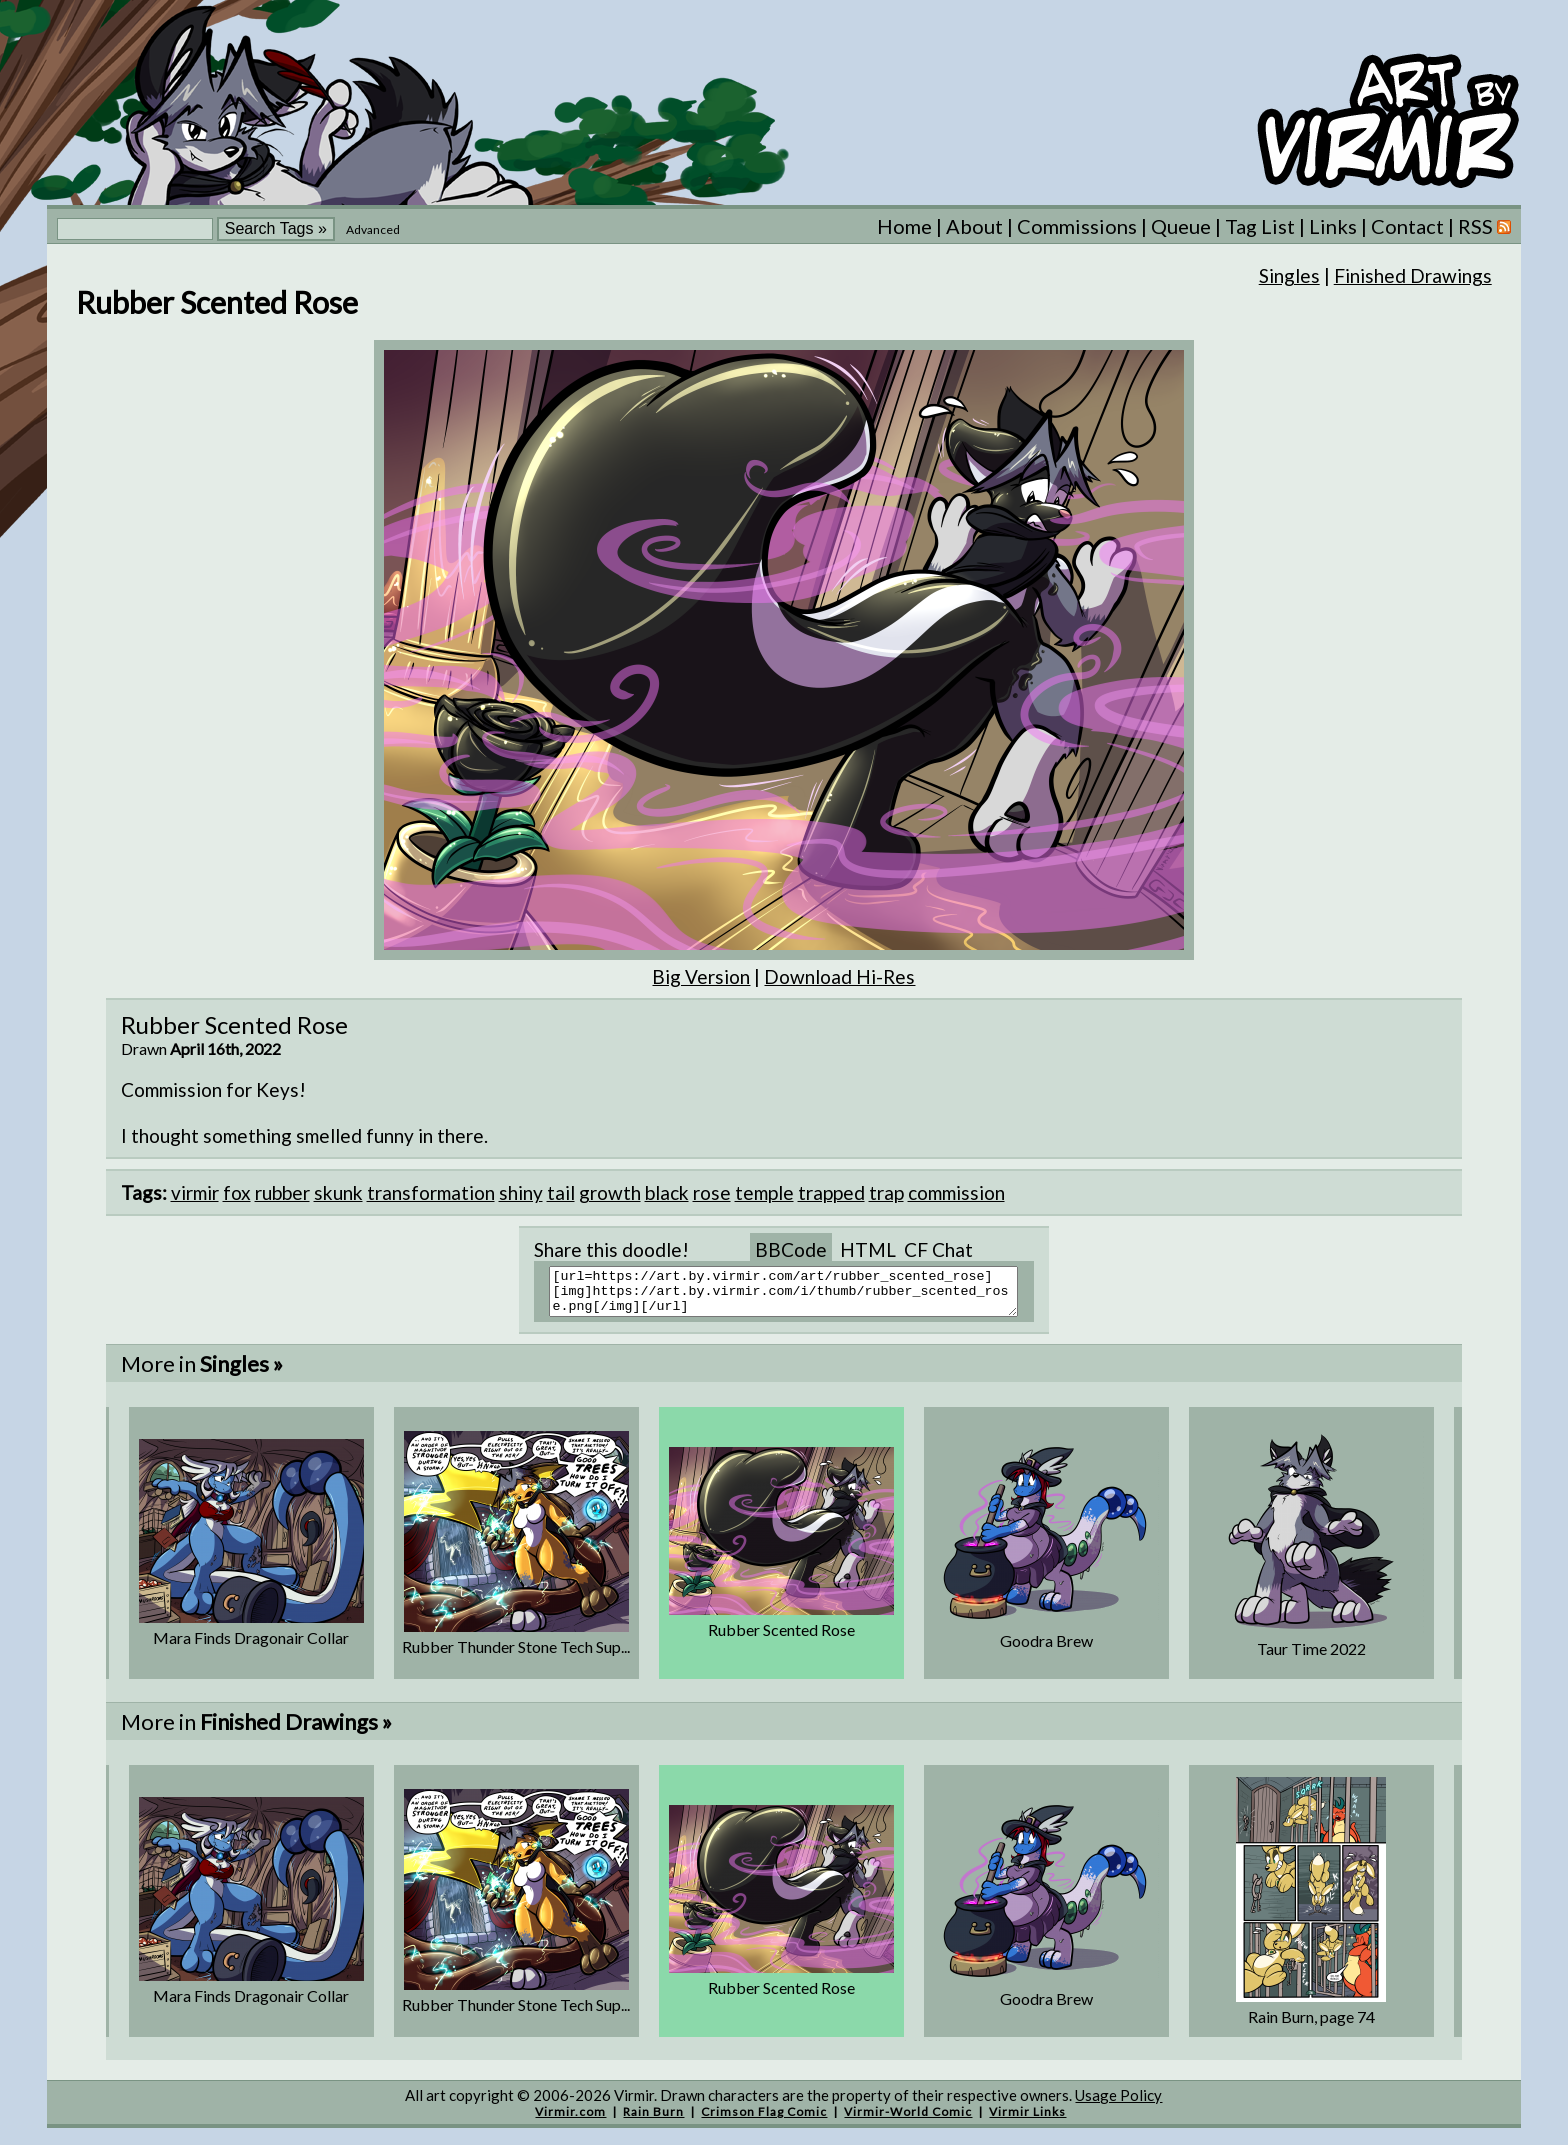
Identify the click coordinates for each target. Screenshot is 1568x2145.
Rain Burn (653, 2120)
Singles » (241, 1372)
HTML (868, 1249)
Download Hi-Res (839, 976)
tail (561, 1192)
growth (610, 1192)
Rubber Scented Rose (781, 1638)
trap (886, 1192)
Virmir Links (1027, 2120)
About (974, 226)
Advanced (373, 229)
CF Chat (938, 1249)
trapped (831, 1192)
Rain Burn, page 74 (1311, 2025)
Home (904, 226)
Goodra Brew (1046, 1649)
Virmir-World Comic (908, 2120)
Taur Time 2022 (1311, 1657)
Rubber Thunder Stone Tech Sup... (516, 1655)
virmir (195, 1192)
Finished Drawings (1413, 275)
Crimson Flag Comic (764, 2120)
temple (764, 1192)
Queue (1181, 226)
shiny (521, 1192)
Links (1333, 226)
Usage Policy (1118, 2104)
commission (956, 1192)
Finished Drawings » (296, 1730)
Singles (1289, 275)
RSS (1484, 226)
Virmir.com (570, 2120)
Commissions (1077, 226)
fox (237, 1192)
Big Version (701, 976)
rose (712, 1192)
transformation (431, 1192)
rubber (282, 1192)
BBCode (791, 1249)
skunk (338, 1192)
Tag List (1260, 226)
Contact (1407, 226)
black (667, 1192)
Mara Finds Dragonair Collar (251, 1646)
